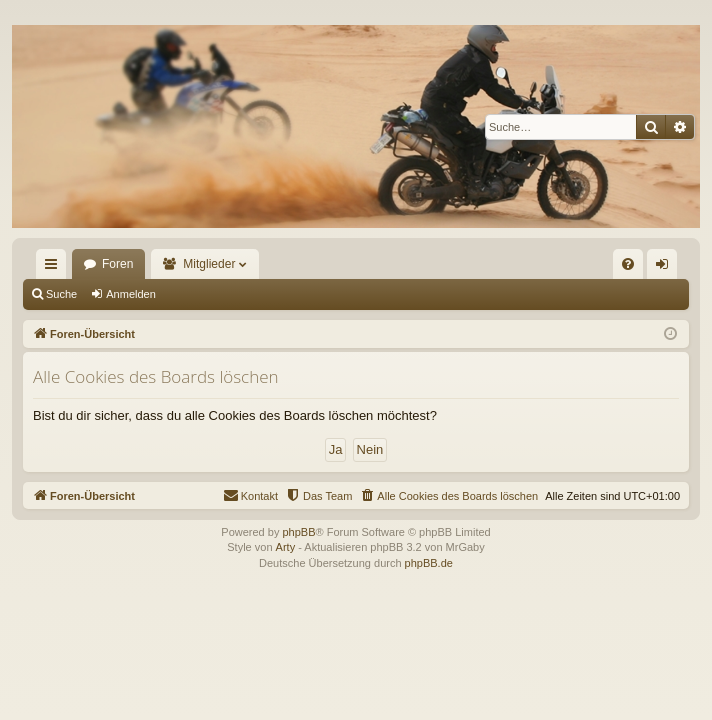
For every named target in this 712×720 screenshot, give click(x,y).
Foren (117, 264)
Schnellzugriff (55, 268)
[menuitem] (628, 264)
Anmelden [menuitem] (666, 268)
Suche (61, 294)
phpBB (298, 532)
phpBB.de (429, 563)
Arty (286, 547)
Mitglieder (209, 264)
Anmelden (131, 294)
